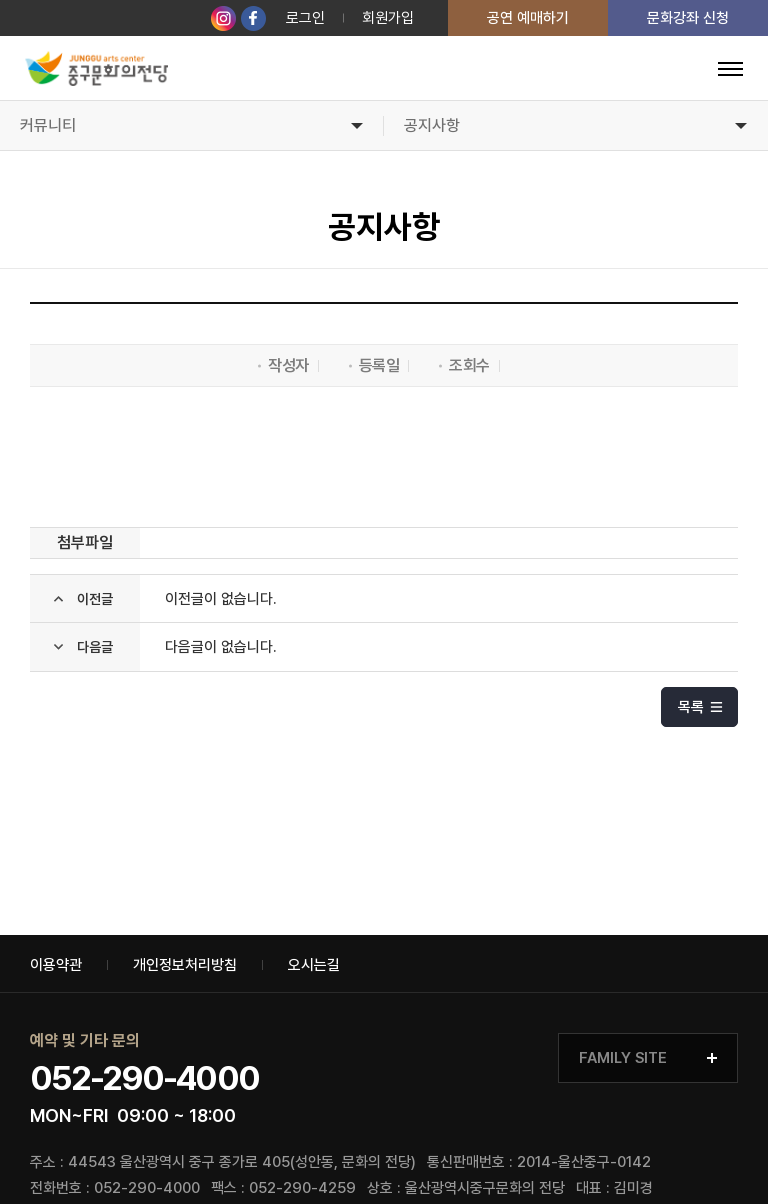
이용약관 (56, 965)
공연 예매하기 (528, 18)
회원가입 (388, 18)
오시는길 (314, 965)
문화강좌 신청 (688, 18)
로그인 (305, 18)
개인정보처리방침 (185, 965)
